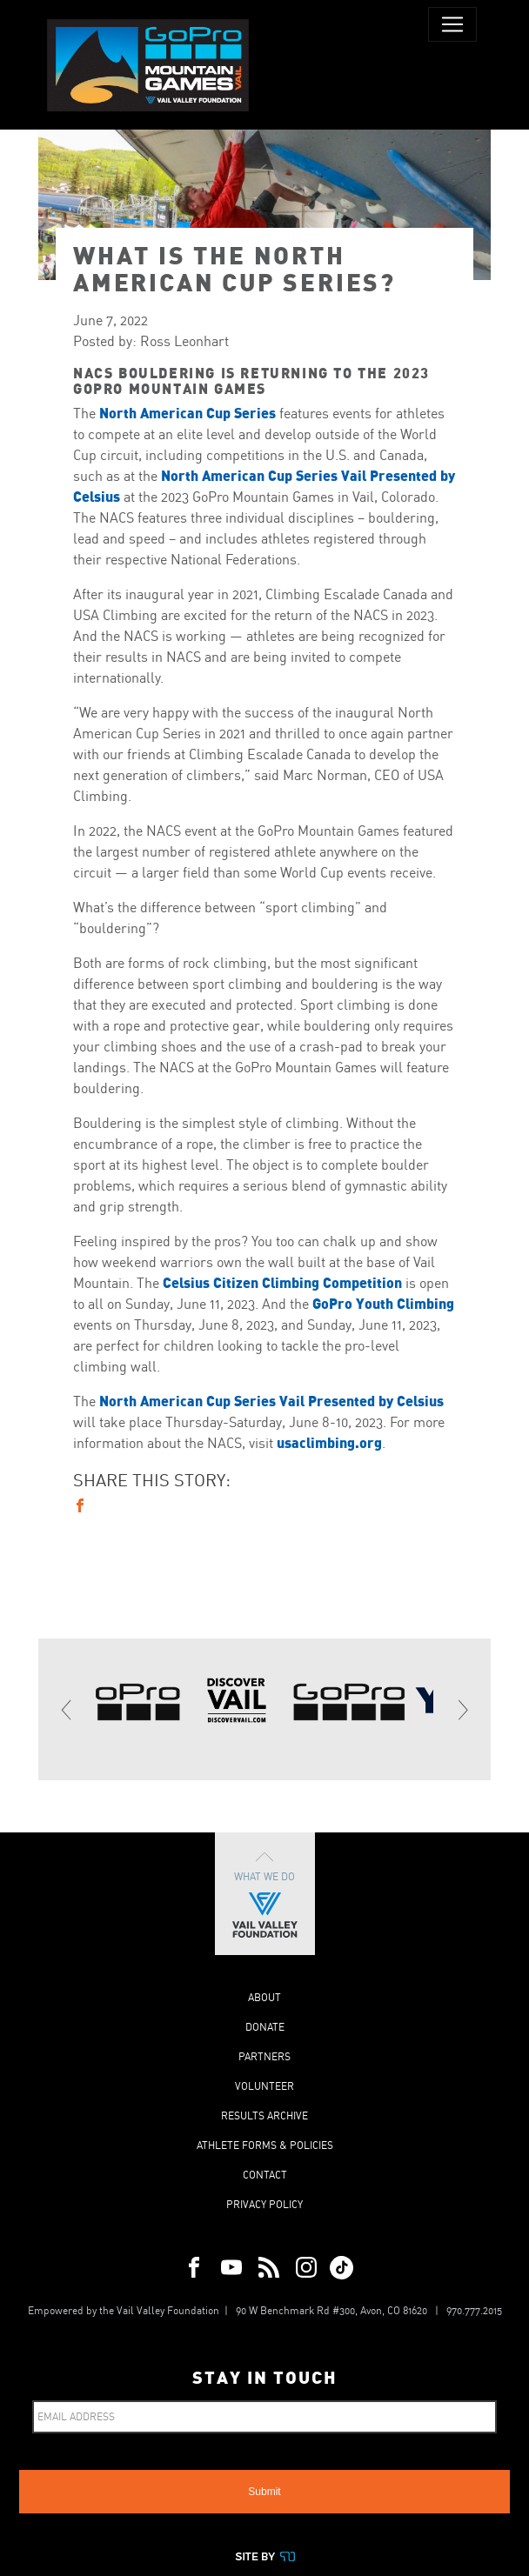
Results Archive (264, 2115)
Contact (265, 2174)
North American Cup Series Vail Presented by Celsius (271, 1400)
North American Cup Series (187, 413)
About (264, 1997)
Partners (264, 2056)
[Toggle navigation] (452, 24)
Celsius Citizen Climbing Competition (282, 1282)
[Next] (462, 1710)
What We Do (265, 1894)
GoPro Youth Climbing (383, 1303)
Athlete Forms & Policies (265, 2145)
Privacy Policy (264, 2204)
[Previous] (67, 1710)
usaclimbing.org (329, 1442)
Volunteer (264, 2085)
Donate (265, 2026)
